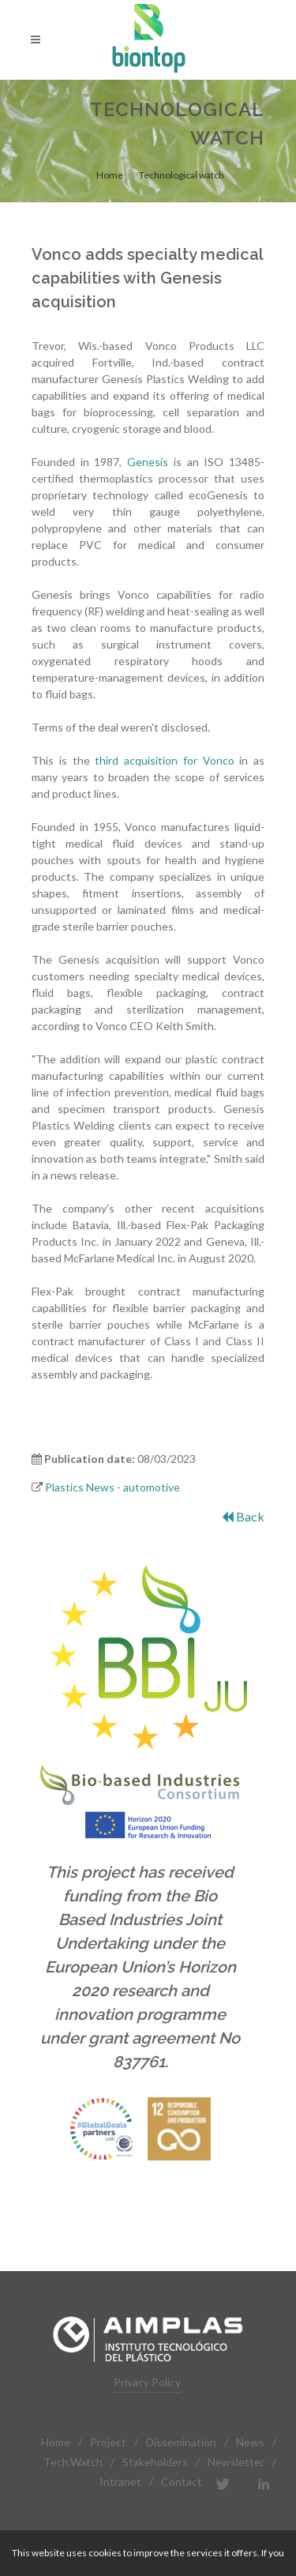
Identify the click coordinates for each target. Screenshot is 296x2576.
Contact (181, 2481)
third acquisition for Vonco (164, 760)
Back (243, 1516)
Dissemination (181, 2442)
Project (108, 2442)
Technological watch (181, 175)
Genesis (147, 461)
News (250, 2442)
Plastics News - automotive (112, 1487)
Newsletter (236, 2462)
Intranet (120, 2481)
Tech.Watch (73, 2462)
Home (109, 175)
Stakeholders (155, 2462)
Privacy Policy (147, 2382)
